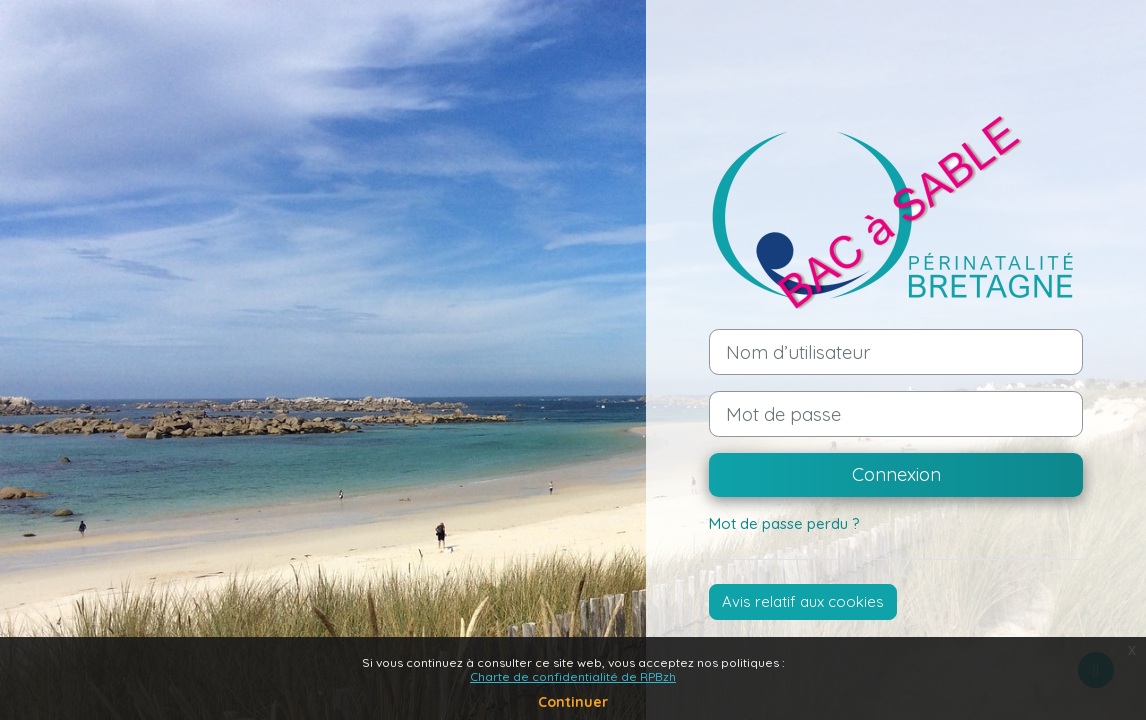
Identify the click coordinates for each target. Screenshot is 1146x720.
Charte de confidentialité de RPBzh (573, 676)
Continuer (573, 702)
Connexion (896, 474)
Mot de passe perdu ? (784, 523)
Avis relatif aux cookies (803, 601)
